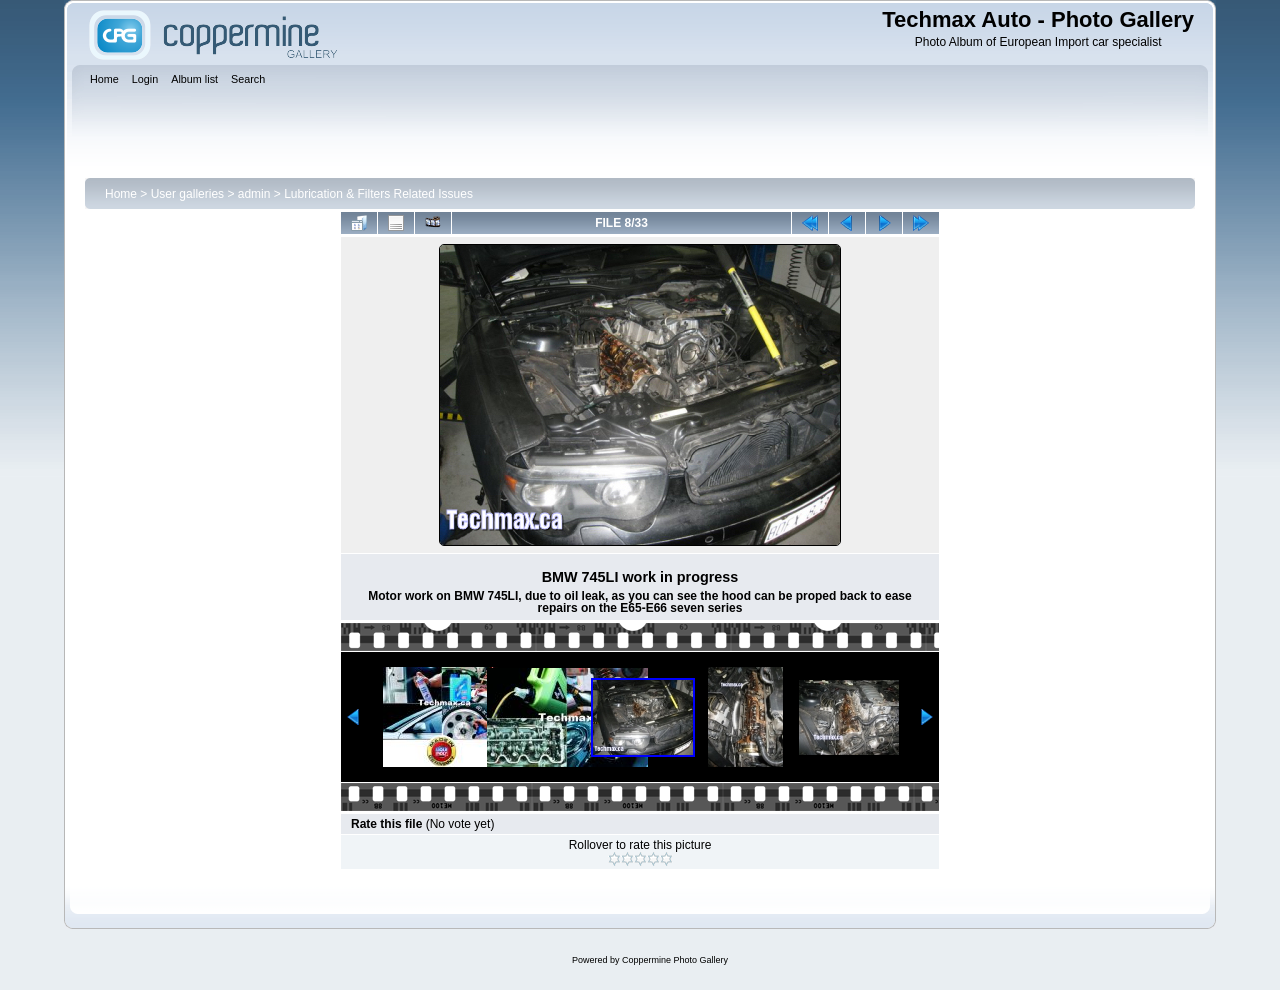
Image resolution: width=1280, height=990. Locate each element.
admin (254, 194)
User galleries (187, 194)
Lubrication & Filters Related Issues (378, 194)
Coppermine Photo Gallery (675, 960)
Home (121, 194)
